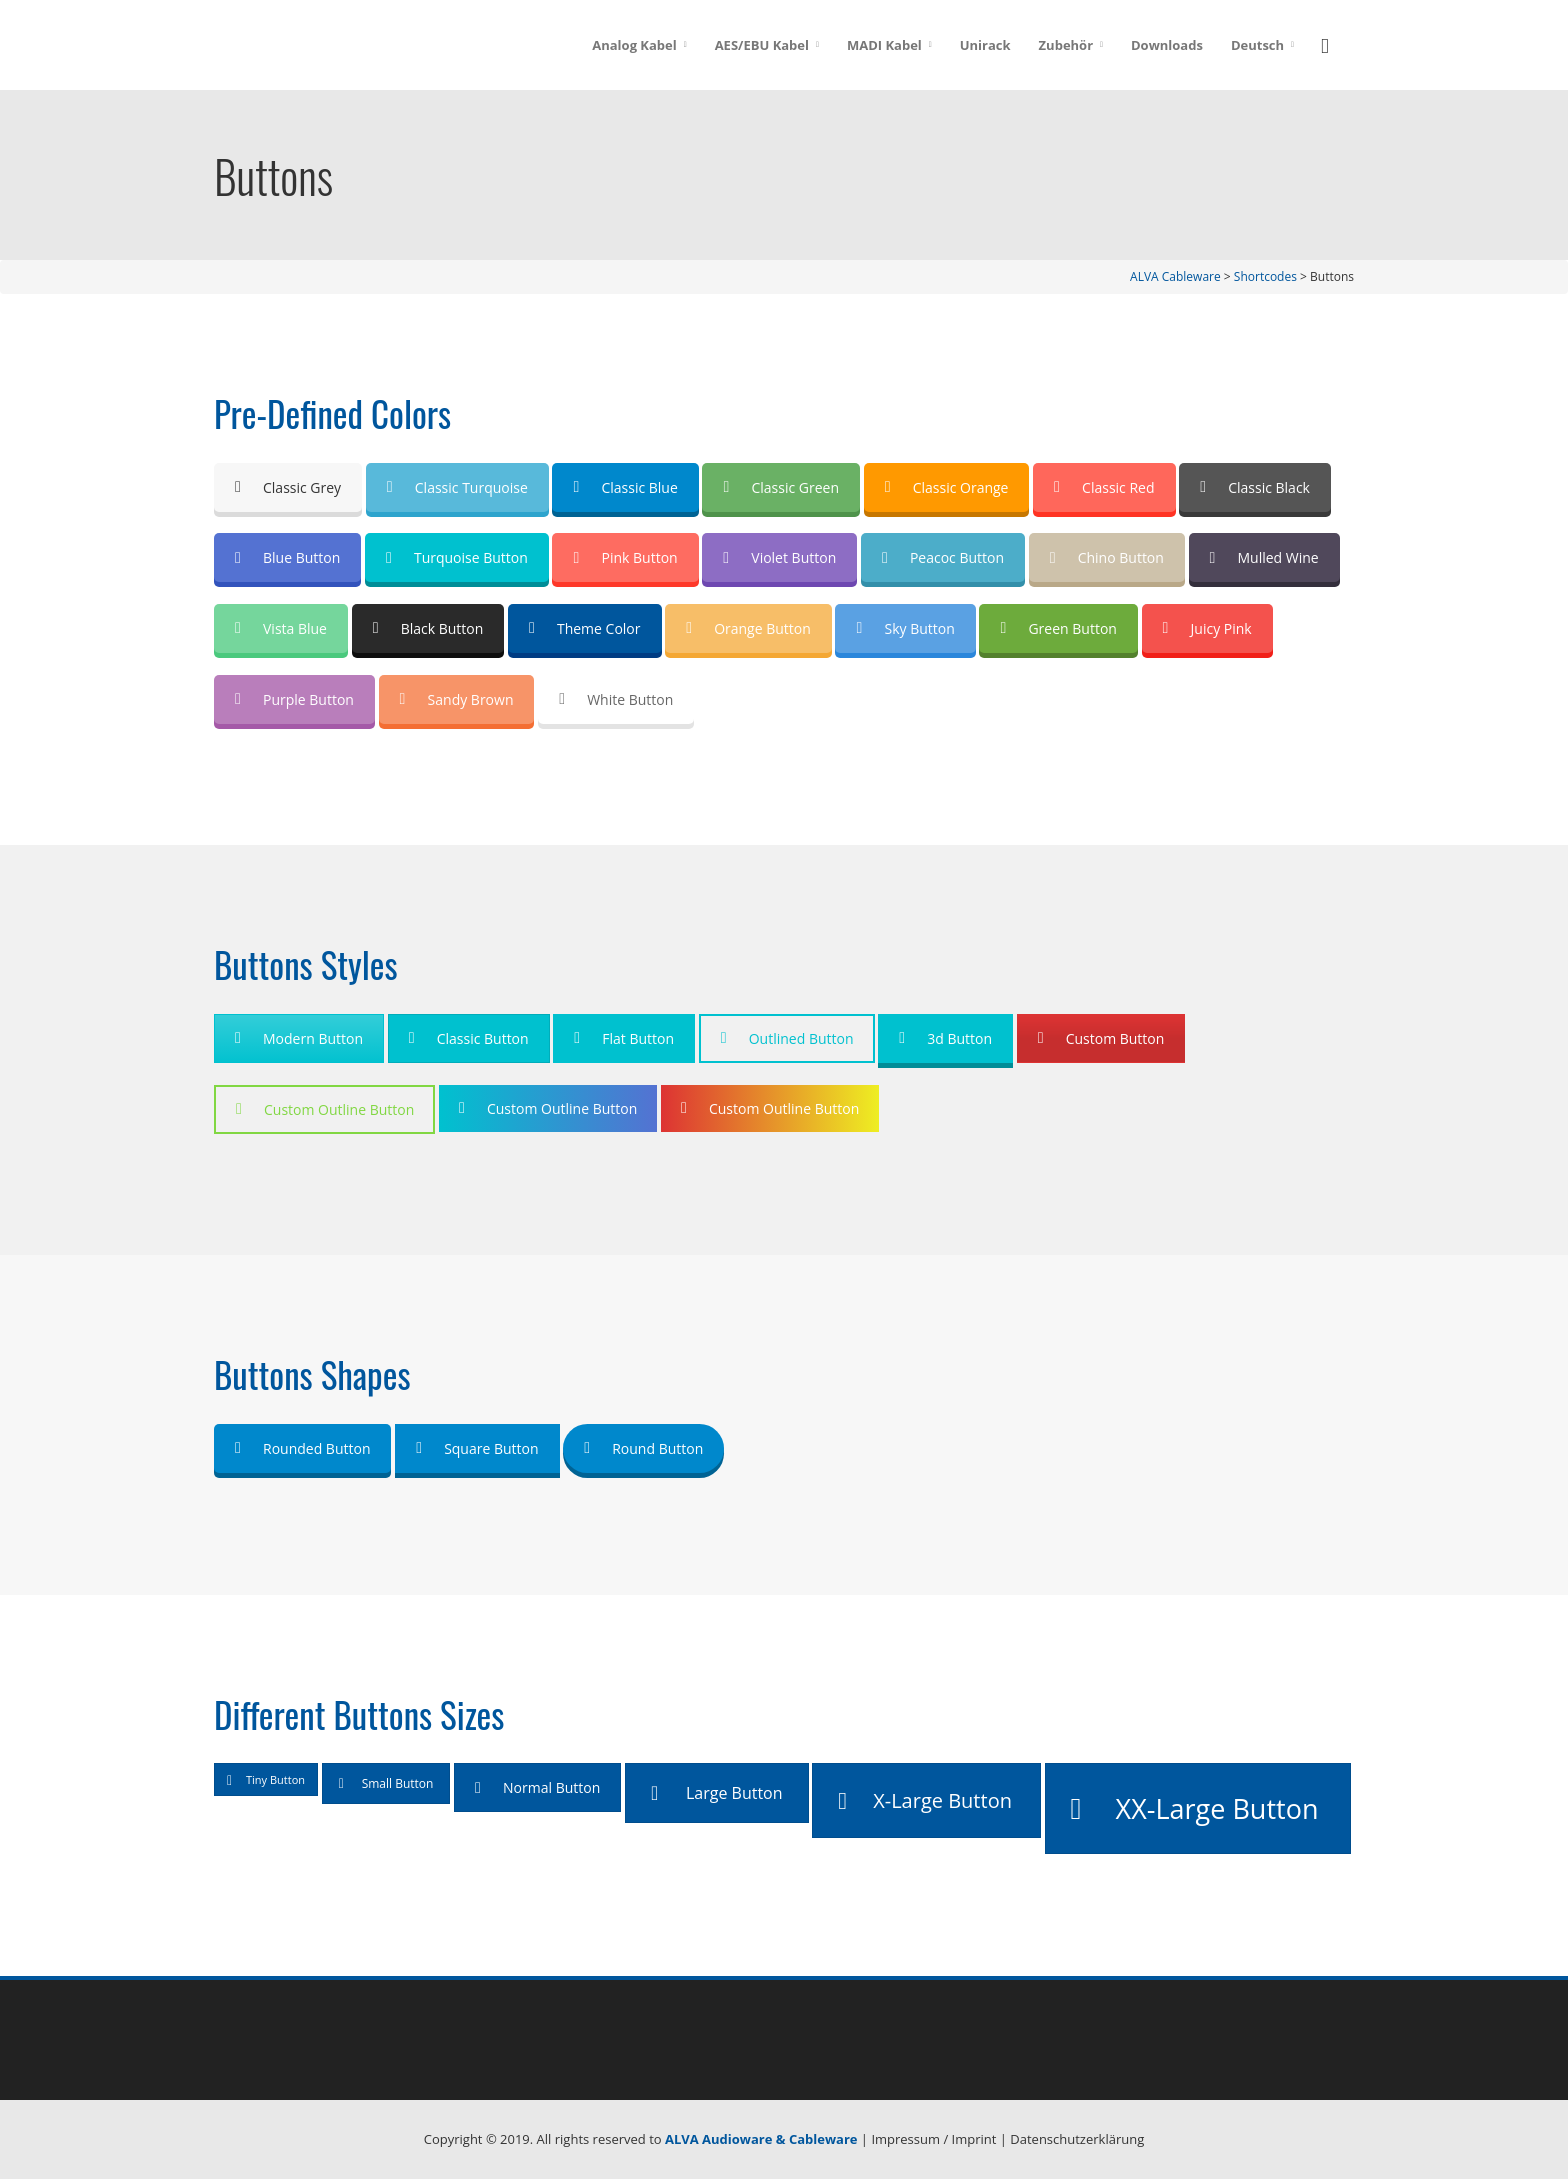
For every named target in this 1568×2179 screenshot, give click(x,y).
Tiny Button (266, 1779)
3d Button (945, 1038)
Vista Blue (281, 628)
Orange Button (748, 628)
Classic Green (781, 487)
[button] (1331, 43)
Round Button (643, 1448)
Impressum (905, 2139)
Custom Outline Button (325, 1109)
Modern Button (299, 1038)
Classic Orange (947, 487)
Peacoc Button (943, 557)
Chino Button (1107, 557)
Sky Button (905, 628)
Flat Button (624, 1038)
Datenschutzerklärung (1077, 2139)
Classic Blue (625, 487)
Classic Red (1104, 487)
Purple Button (294, 699)
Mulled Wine (1264, 557)
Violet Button (779, 557)
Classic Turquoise (457, 487)
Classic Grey (288, 487)
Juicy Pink (1207, 628)
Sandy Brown (457, 699)
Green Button (1058, 628)
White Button (616, 699)
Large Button (717, 1793)
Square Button (477, 1448)
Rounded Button (302, 1448)
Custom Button (1101, 1038)
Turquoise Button (457, 557)
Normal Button (537, 1787)
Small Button (386, 1783)
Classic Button (469, 1038)
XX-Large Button (1195, 1808)
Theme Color (585, 628)
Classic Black (1255, 487)
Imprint (974, 2139)
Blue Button (287, 557)
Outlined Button (787, 1038)
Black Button (428, 628)
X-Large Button (925, 1800)
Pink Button (625, 557)
